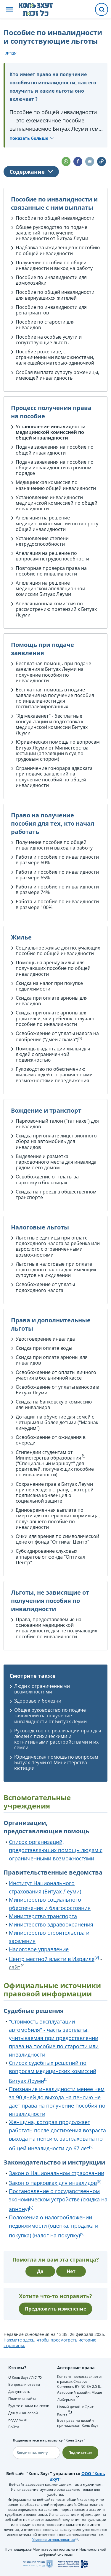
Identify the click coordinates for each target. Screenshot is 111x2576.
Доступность (19, 2391)
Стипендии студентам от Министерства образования (48, 1455)
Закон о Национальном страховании (56, 2173)
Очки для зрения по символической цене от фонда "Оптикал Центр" (57, 1539)
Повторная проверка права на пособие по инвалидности (51, 571)
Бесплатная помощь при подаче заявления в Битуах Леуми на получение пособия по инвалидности (53, 672)
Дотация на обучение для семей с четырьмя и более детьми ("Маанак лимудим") (57, 1422)
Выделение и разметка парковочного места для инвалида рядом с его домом (56, 1162)
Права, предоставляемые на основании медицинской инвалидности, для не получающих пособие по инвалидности (56, 1628)
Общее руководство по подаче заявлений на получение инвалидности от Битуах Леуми (52, 233)
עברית (11, 53)
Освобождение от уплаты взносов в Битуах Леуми (57, 1390)
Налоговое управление (39, 1949)
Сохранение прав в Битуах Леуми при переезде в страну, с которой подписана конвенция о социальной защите (55, 1492)
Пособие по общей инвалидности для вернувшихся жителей (55, 295)
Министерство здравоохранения (51, 1924)
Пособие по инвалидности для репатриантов (51, 310)
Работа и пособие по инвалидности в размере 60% (57, 860)
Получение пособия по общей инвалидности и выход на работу (54, 265)
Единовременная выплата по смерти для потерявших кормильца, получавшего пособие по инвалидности (58, 1518)
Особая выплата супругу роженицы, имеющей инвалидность (57, 375)
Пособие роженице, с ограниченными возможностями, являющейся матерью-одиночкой (55, 357)
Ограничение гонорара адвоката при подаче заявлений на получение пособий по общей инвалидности (54, 776)
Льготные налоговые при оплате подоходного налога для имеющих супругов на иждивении (56, 1269)
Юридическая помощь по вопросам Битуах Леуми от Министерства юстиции (58, 747)
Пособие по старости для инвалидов (45, 325)
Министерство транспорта (43, 1916)
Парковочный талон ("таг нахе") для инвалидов (57, 1124)
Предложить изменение (55, 2309)
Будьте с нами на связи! (29, 2405)
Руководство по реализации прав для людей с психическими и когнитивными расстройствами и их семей (57, 1739)
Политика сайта (22, 2398)
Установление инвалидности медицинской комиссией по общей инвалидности (51, 432)
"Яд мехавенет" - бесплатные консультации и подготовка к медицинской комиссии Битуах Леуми (52, 724)
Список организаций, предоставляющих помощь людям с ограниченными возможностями (55, 1850)
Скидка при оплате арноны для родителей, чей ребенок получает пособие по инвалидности (55, 1018)
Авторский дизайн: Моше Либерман (79, 2396)
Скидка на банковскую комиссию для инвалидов (54, 1404)
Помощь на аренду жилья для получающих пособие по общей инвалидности (53, 968)
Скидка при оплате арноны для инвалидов (52, 1001)
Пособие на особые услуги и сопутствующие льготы (49, 340)
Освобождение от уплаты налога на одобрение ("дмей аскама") (57, 1036)
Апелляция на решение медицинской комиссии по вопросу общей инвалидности (57, 523)
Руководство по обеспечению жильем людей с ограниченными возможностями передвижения (54, 1074)
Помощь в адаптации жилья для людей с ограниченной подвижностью (53, 1054)
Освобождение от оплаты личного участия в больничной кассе (56, 1375)
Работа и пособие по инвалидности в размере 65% (57, 875)
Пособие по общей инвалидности (55, 218)
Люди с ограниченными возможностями (42, 1689)
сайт (14, 1967)
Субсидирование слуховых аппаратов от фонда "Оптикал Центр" (50, 1556)
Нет (71, 2271)
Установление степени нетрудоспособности (42, 541)
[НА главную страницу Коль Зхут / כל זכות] (40, 9)
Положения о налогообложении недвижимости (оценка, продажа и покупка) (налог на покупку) (53, 2226)
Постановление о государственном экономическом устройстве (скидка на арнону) (58, 2200)
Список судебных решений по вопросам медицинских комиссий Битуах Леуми (52, 2071)
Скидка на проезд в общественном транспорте (56, 1194)
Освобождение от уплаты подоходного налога (45, 1287)
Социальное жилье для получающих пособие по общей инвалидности (58, 951)
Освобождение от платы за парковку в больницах (47, 1179)
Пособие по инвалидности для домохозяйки (51, 280)
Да (40, 2271)
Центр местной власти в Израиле (51, 1958)
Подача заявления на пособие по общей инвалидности (55, 450)
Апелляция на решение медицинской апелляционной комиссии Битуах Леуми (50, 588)
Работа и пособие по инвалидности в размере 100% (57, 904)
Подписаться (80, 2452)
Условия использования (53, 2539)
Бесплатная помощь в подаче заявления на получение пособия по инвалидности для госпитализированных (55, 698)
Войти (13, 2426)
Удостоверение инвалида (45, 1339)
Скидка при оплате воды (44, 1348)
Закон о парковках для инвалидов (53, 2182)
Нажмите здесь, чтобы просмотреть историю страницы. (50, 2342)
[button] (9, 9)
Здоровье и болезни (37, 1701)
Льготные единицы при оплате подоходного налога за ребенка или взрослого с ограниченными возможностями (58, 1246)
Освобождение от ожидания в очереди (51, 1440)
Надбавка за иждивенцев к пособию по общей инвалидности (58, 250)
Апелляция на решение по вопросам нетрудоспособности (52, 556)
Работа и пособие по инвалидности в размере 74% (57, 889)
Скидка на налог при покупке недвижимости (49, 986)
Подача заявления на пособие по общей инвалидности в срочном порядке (55, 467)
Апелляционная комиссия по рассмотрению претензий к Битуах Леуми (56, 609)
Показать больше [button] (28, 138)
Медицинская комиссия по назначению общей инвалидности (56, 485)
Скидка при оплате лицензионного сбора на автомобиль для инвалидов (56, 1141)
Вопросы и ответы (24, 2384)
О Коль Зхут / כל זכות (25, 2377)
